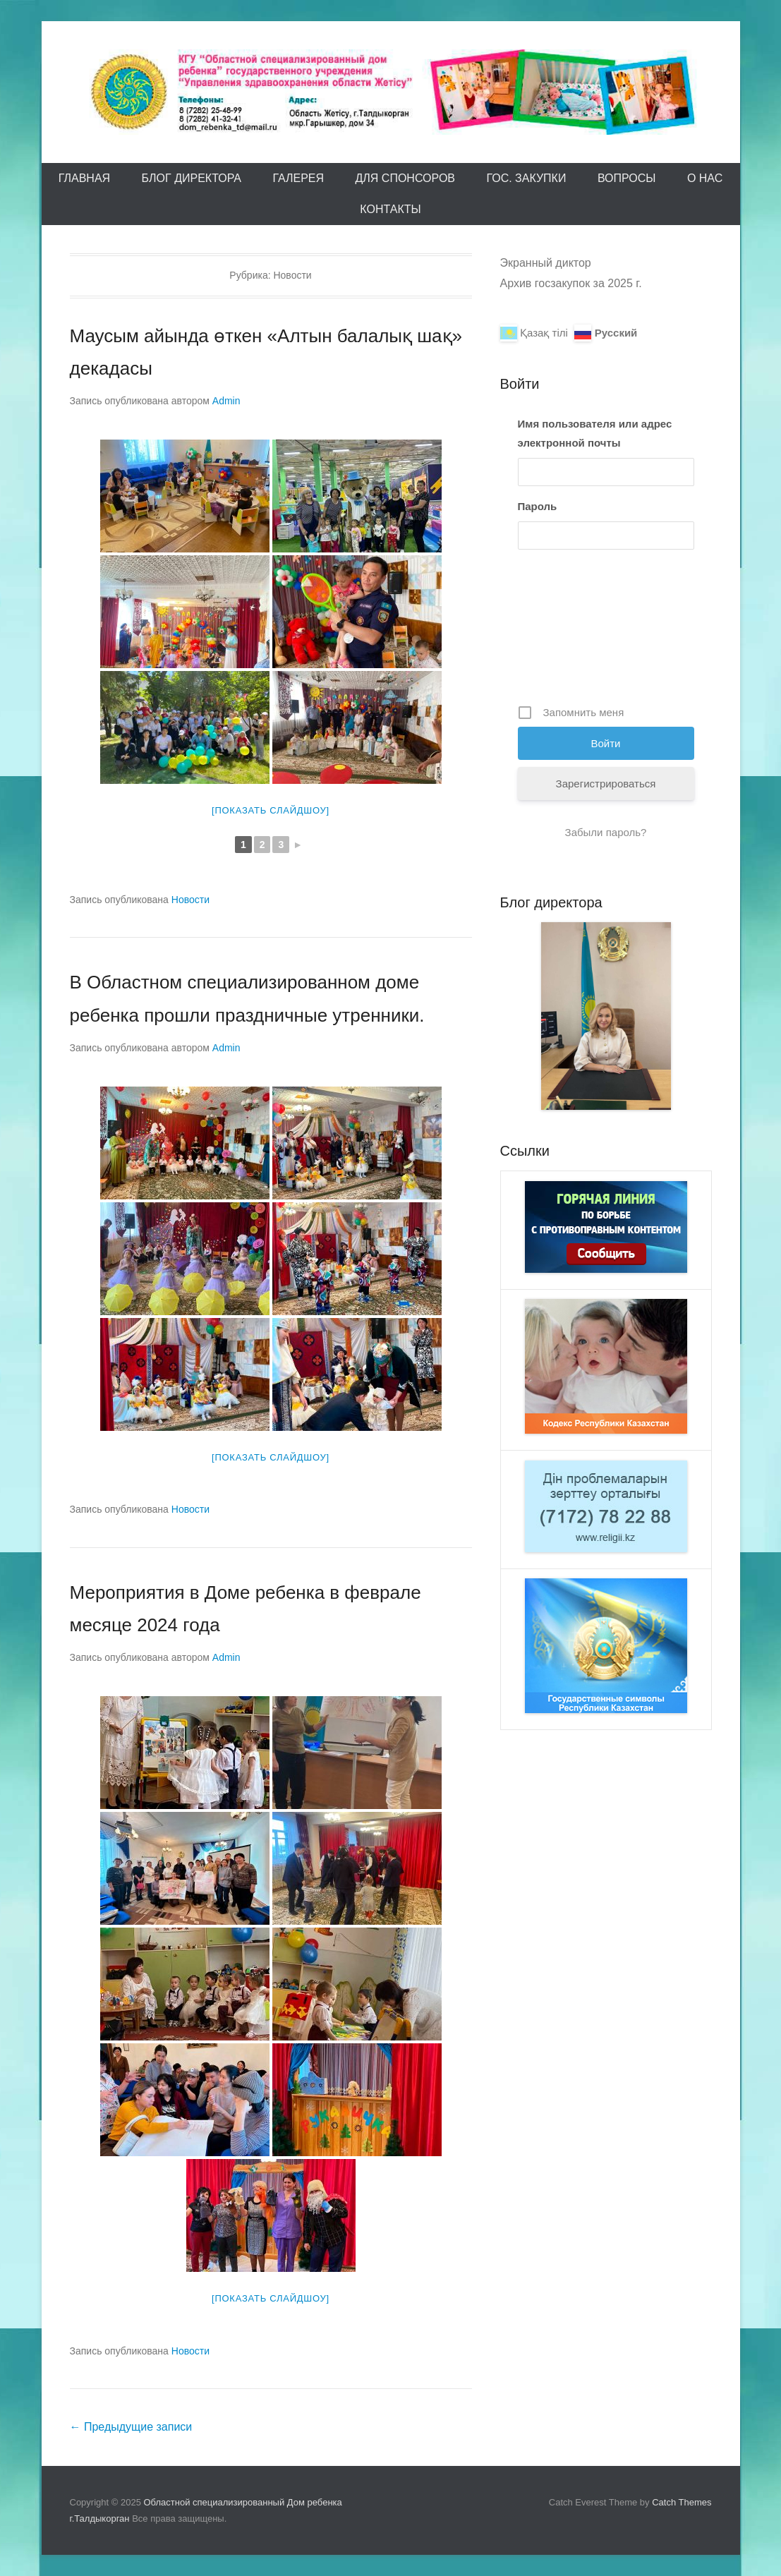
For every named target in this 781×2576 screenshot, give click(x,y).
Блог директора (191, 178)
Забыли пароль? (606, 832)
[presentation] (576, 632)
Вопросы (627, 178)
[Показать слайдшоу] (270, 810)
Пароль (537, 506)
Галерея (298, 178)
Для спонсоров (405, 178)
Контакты (390, 209)
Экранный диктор (545, 263)
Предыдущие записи (131, 2427)
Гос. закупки (526, 178)
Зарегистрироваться (606, 784)
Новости (190, 899)
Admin (226, 400)
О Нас (704, 178)
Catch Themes (681, 2502)
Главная (84, 178)
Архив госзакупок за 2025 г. (571, 283)
